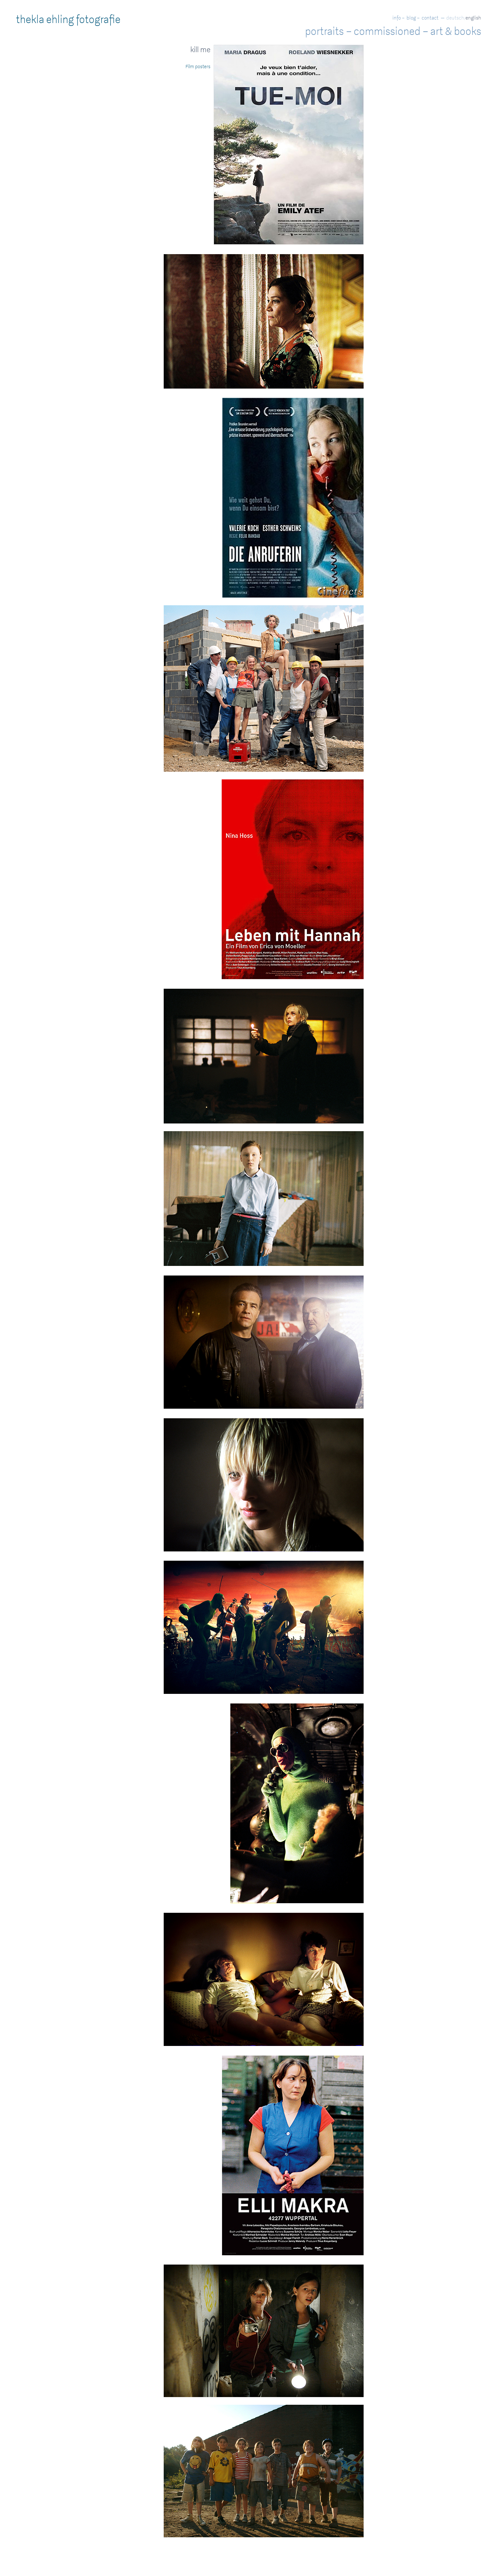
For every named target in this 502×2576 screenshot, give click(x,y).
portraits (324, 31)
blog (411, 18)
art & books (455, 31)
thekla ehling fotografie (68, 19)
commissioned (387, 31)
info (396, 18)
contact (430, 18)
